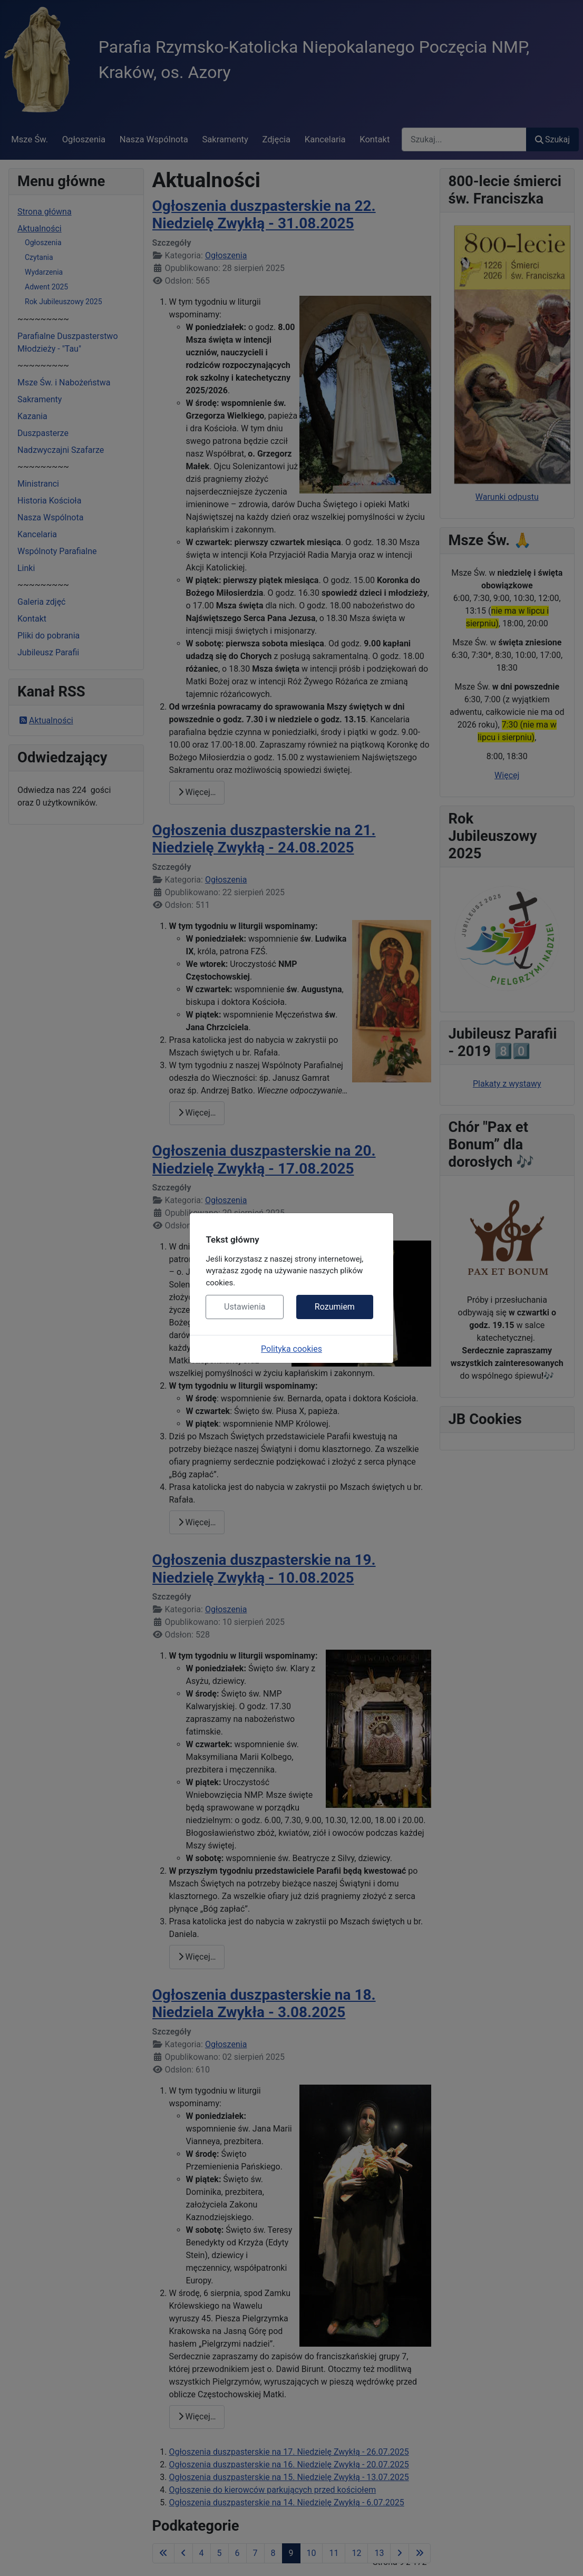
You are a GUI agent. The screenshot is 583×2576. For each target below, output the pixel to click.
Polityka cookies (291, 1349)
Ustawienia (244, 1307)
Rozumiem (335, 1307)
